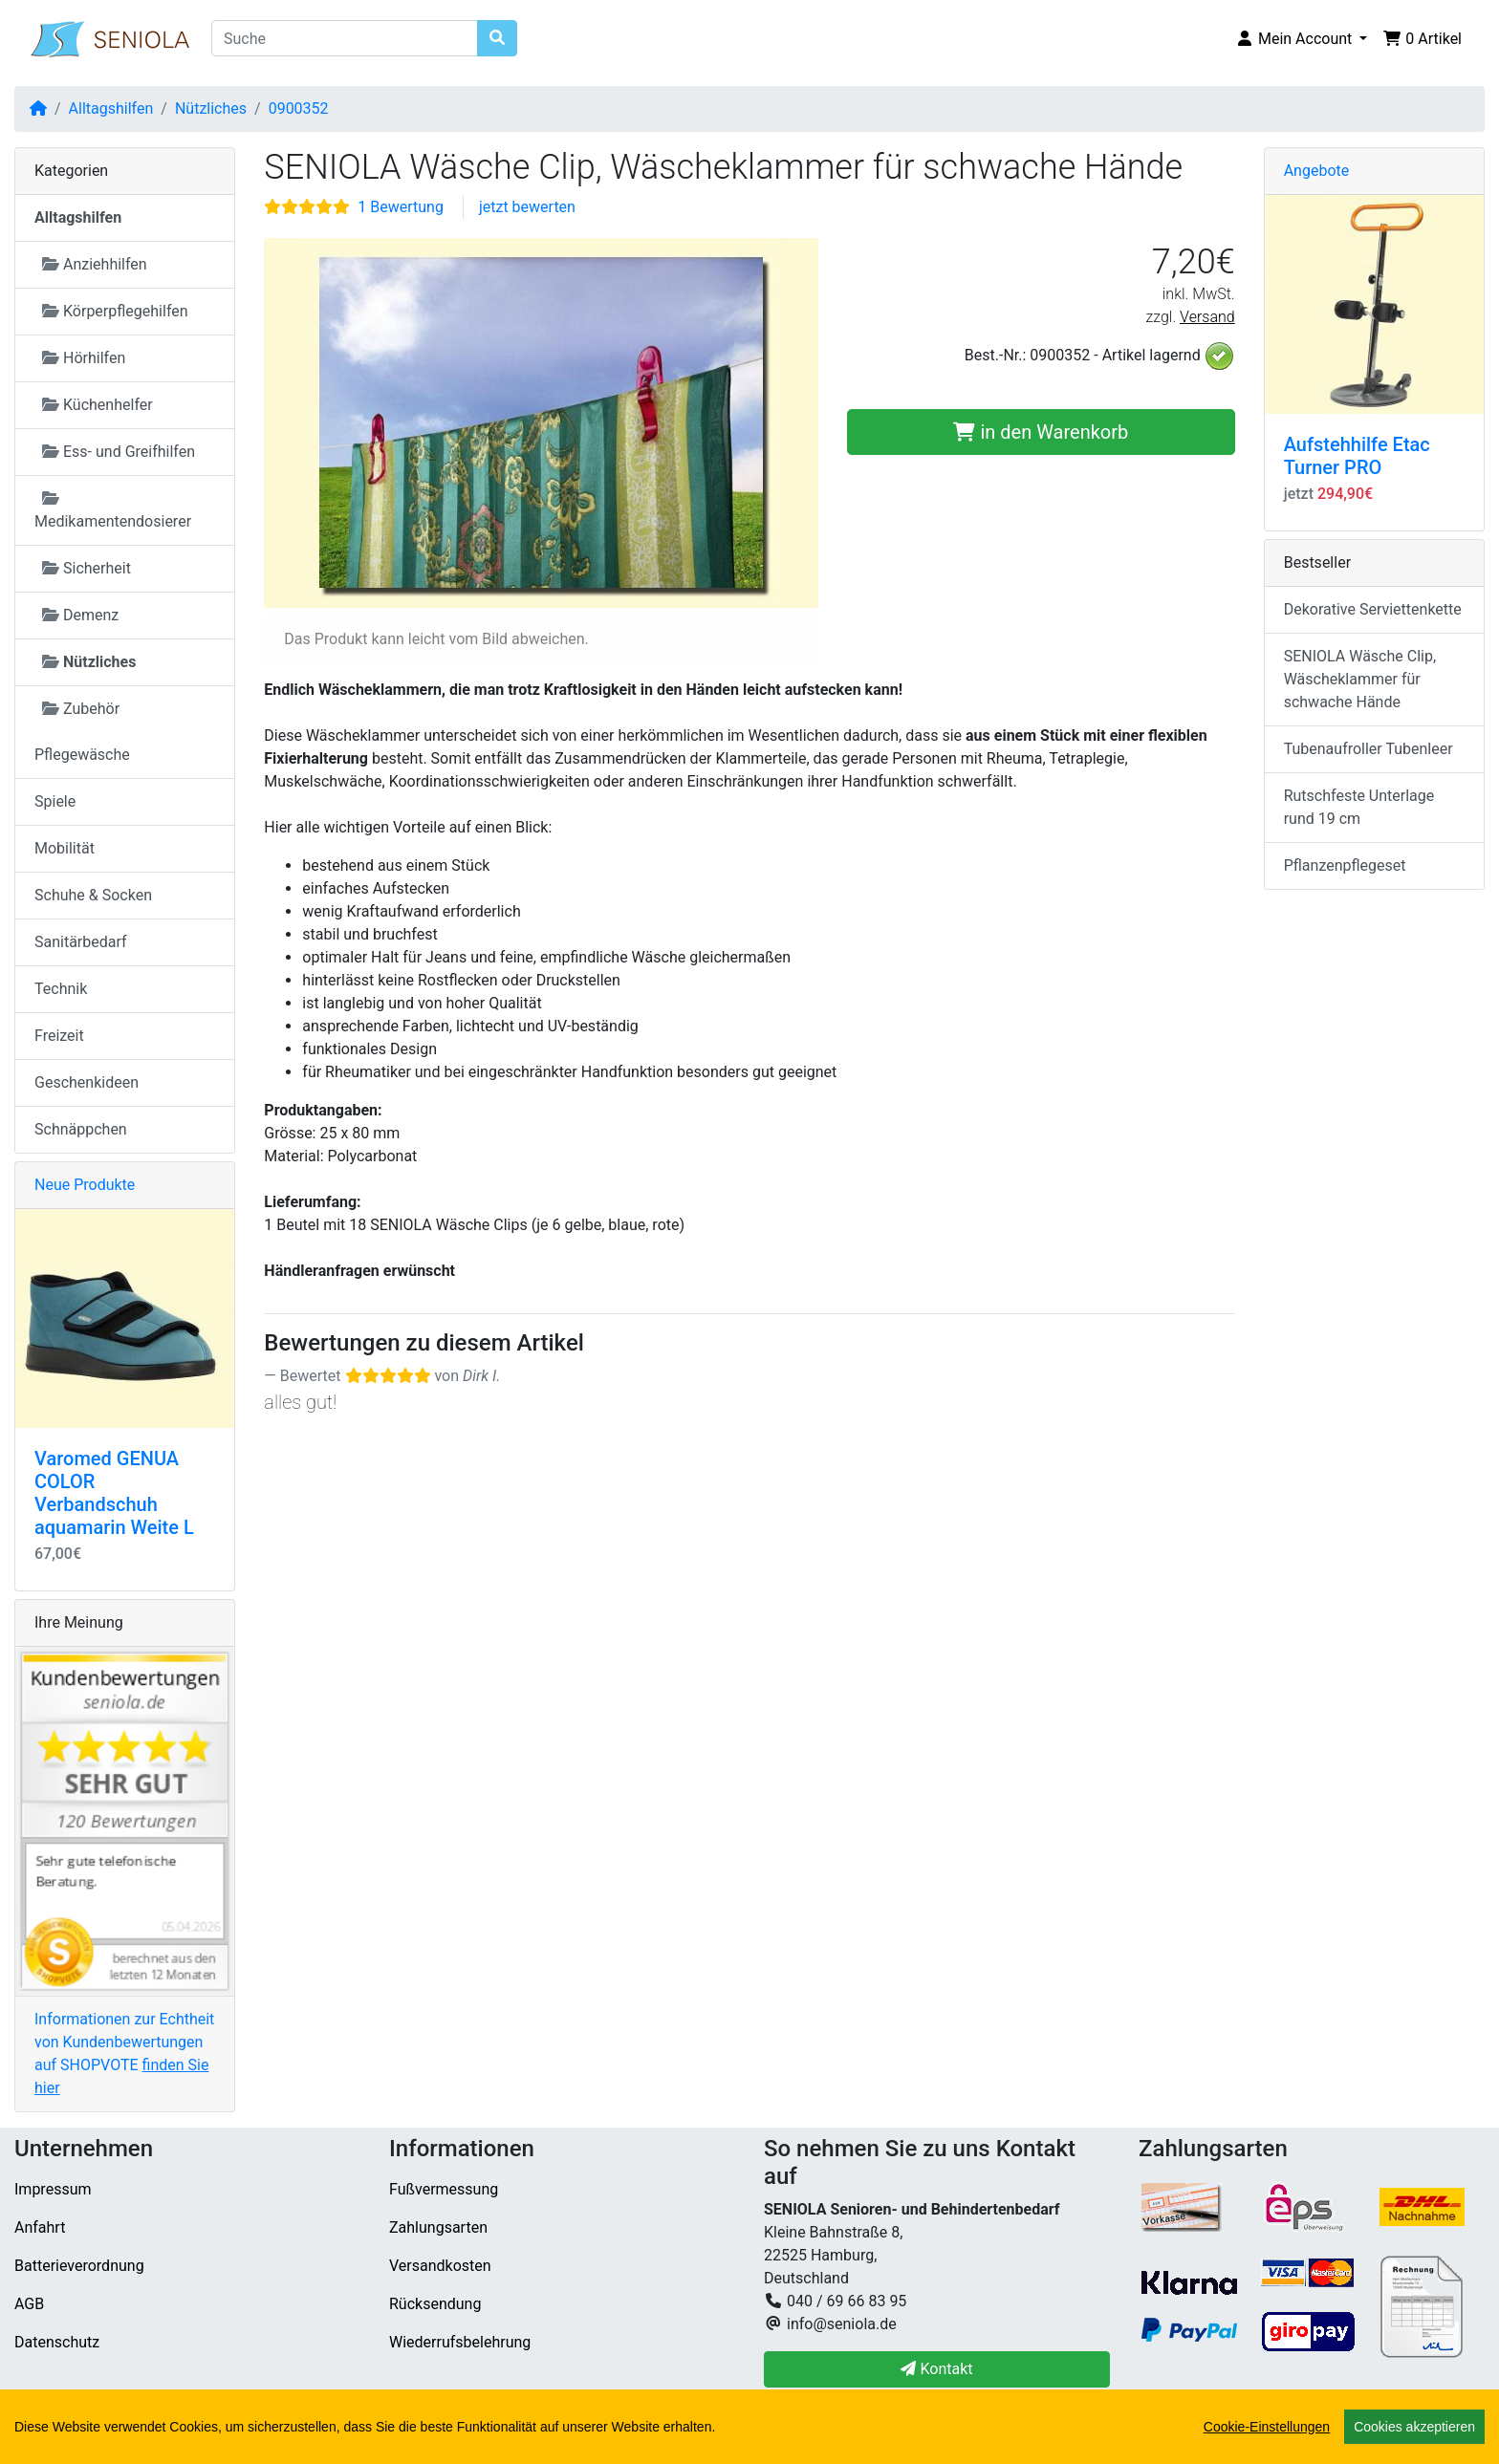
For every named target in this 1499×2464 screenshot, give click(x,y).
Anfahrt (39, 2227)
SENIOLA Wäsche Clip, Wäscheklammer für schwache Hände (1360, 679)
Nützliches (211, 108)
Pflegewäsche (82, 755)
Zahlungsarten (438, 2227)
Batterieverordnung (79, 2266)
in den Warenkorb (1040, 432)
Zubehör (80, 709)
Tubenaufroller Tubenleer (1368, 749)
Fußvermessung (443, 2189)
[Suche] (344, 38)
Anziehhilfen (94, 264)
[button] (1301, 39)
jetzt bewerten (527, 207)
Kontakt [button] (936, 2369)
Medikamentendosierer (112, 510)
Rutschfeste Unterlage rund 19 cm (1359, 807)
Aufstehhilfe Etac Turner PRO (1357, 456)
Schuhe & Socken (93, 895)
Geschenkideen (86, 1082)
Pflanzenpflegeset (1345, 865)
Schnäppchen (80, 1129)
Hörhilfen (83, 358)
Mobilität (64, 848)
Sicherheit (86, 568)
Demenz (80, 615)
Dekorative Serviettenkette (1373, 609)
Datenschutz (56, 2342)
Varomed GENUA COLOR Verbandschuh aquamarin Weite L (114, 1493)
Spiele (55, 801)
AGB (29, 2304)
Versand (1207, 317)
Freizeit (59, 1036)
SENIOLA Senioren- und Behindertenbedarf (328, 2437)
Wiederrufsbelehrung (460, 2342)
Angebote (1317, 171)
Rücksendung (435, 2304)
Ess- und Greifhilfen (118, 452)
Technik (60, 989)
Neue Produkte (84, 1185)
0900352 (299, 108)
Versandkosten (440, 2266)
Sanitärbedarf (80, 942)
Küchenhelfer (97, 405)
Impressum (53, 2189)
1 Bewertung (401, 207)
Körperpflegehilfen (115, 311)
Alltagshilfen (111, 108)
